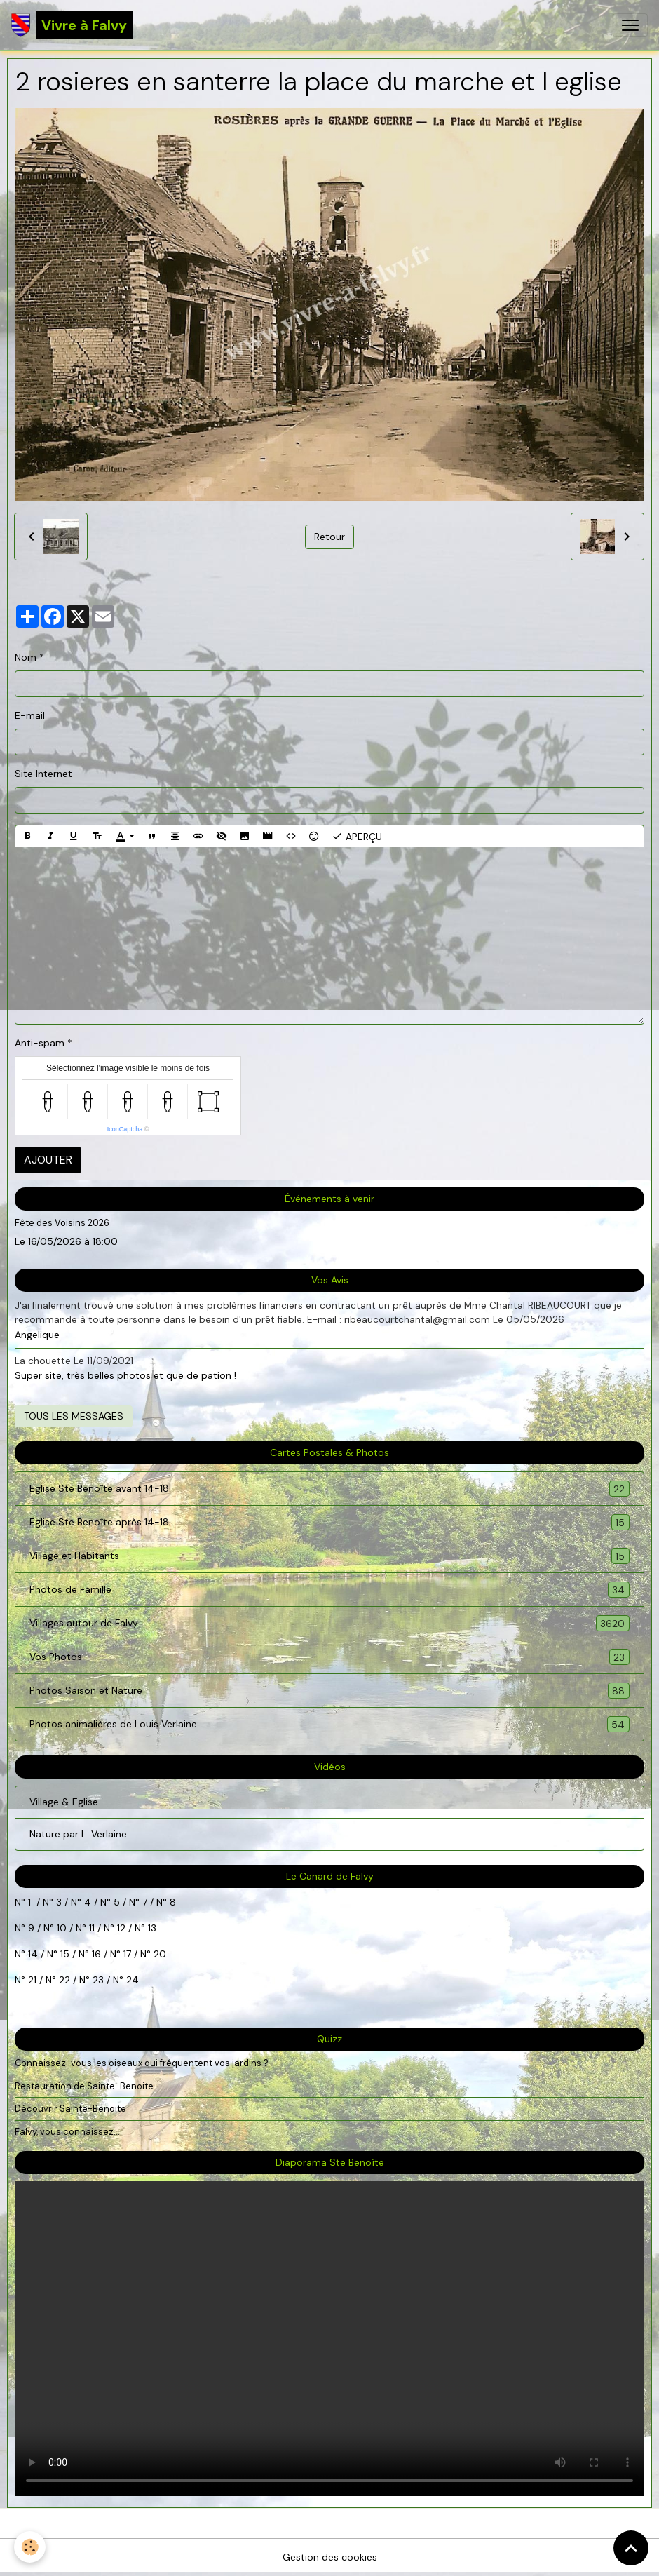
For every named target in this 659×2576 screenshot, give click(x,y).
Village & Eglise (63, 1801)
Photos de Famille (329, 1590)
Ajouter (48, 1159)
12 (122, 1928)
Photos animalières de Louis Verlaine (329, 1724)
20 (158, 1954)
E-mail (30, 715)
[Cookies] (30, 2547)
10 (60, 1928)
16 (96, 1954)
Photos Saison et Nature (329, 1691)
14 (33, 1954)
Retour (329, 536)
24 (131, 1980)
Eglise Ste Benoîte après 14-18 (329, 1522)
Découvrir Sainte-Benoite (70, 2109)
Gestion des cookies (330, 2557)
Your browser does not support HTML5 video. (329, 2338)
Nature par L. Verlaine (78, 1834)
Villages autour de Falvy (329, 1623)
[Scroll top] (630, 2547)
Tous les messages (73, 1416)
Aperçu (357, 836)
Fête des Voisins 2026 (62, 1223)
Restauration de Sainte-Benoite (84, 2086)
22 (63, 1980)
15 (64, 1954)
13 (152, 1928)
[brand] (72, 25)
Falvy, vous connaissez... (67, 2132)
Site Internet (43, 773)
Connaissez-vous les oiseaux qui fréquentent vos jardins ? (142, 2063)
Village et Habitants (329, 1556)
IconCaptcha (125, 1129)
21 (33, 1980)
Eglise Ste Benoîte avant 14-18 (329, 1489)
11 (90, 1928)
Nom (25, 657)
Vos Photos (329, 1657)
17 (127, 1954)
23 (98, 1980)
